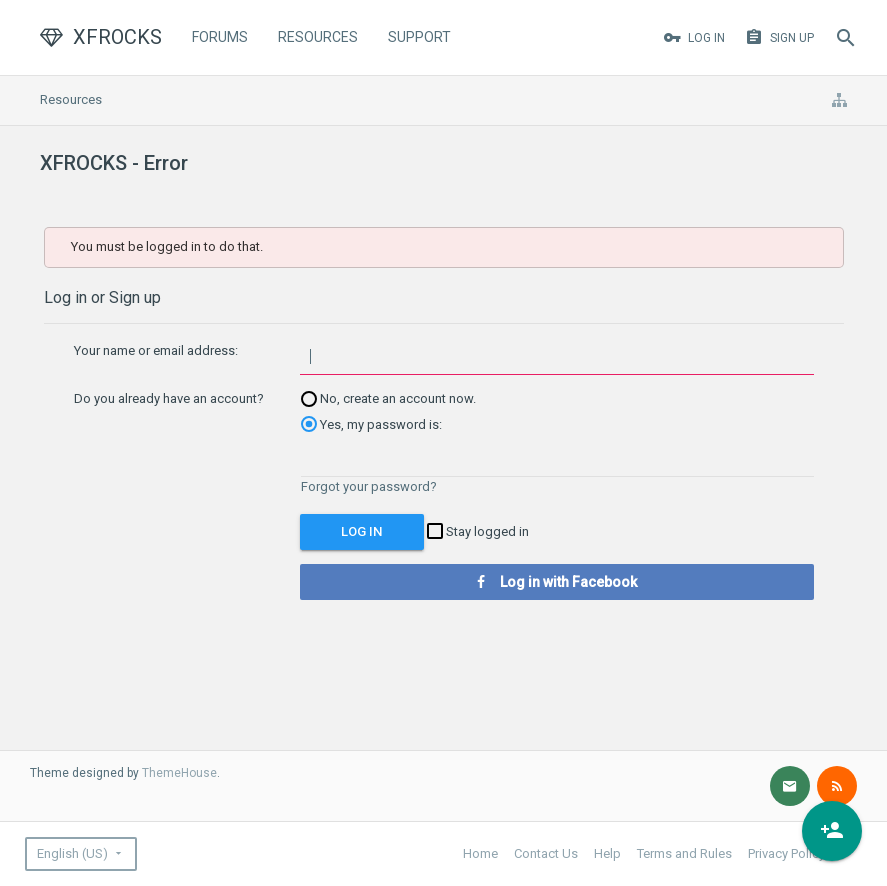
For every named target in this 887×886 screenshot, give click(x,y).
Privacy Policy (786, 853)
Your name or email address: (156, 350)
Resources (318, 37)
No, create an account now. (388, 398)
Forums (220, 37)
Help (607, 853)
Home (480, 853)
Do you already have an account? (169, 398)
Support (419, 37)
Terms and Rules (684, 853)
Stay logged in (478, 531)
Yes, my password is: (371, 424)
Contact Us (546, 853)
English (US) (72, 853)
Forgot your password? (369, 486)
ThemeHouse (179, 773)
